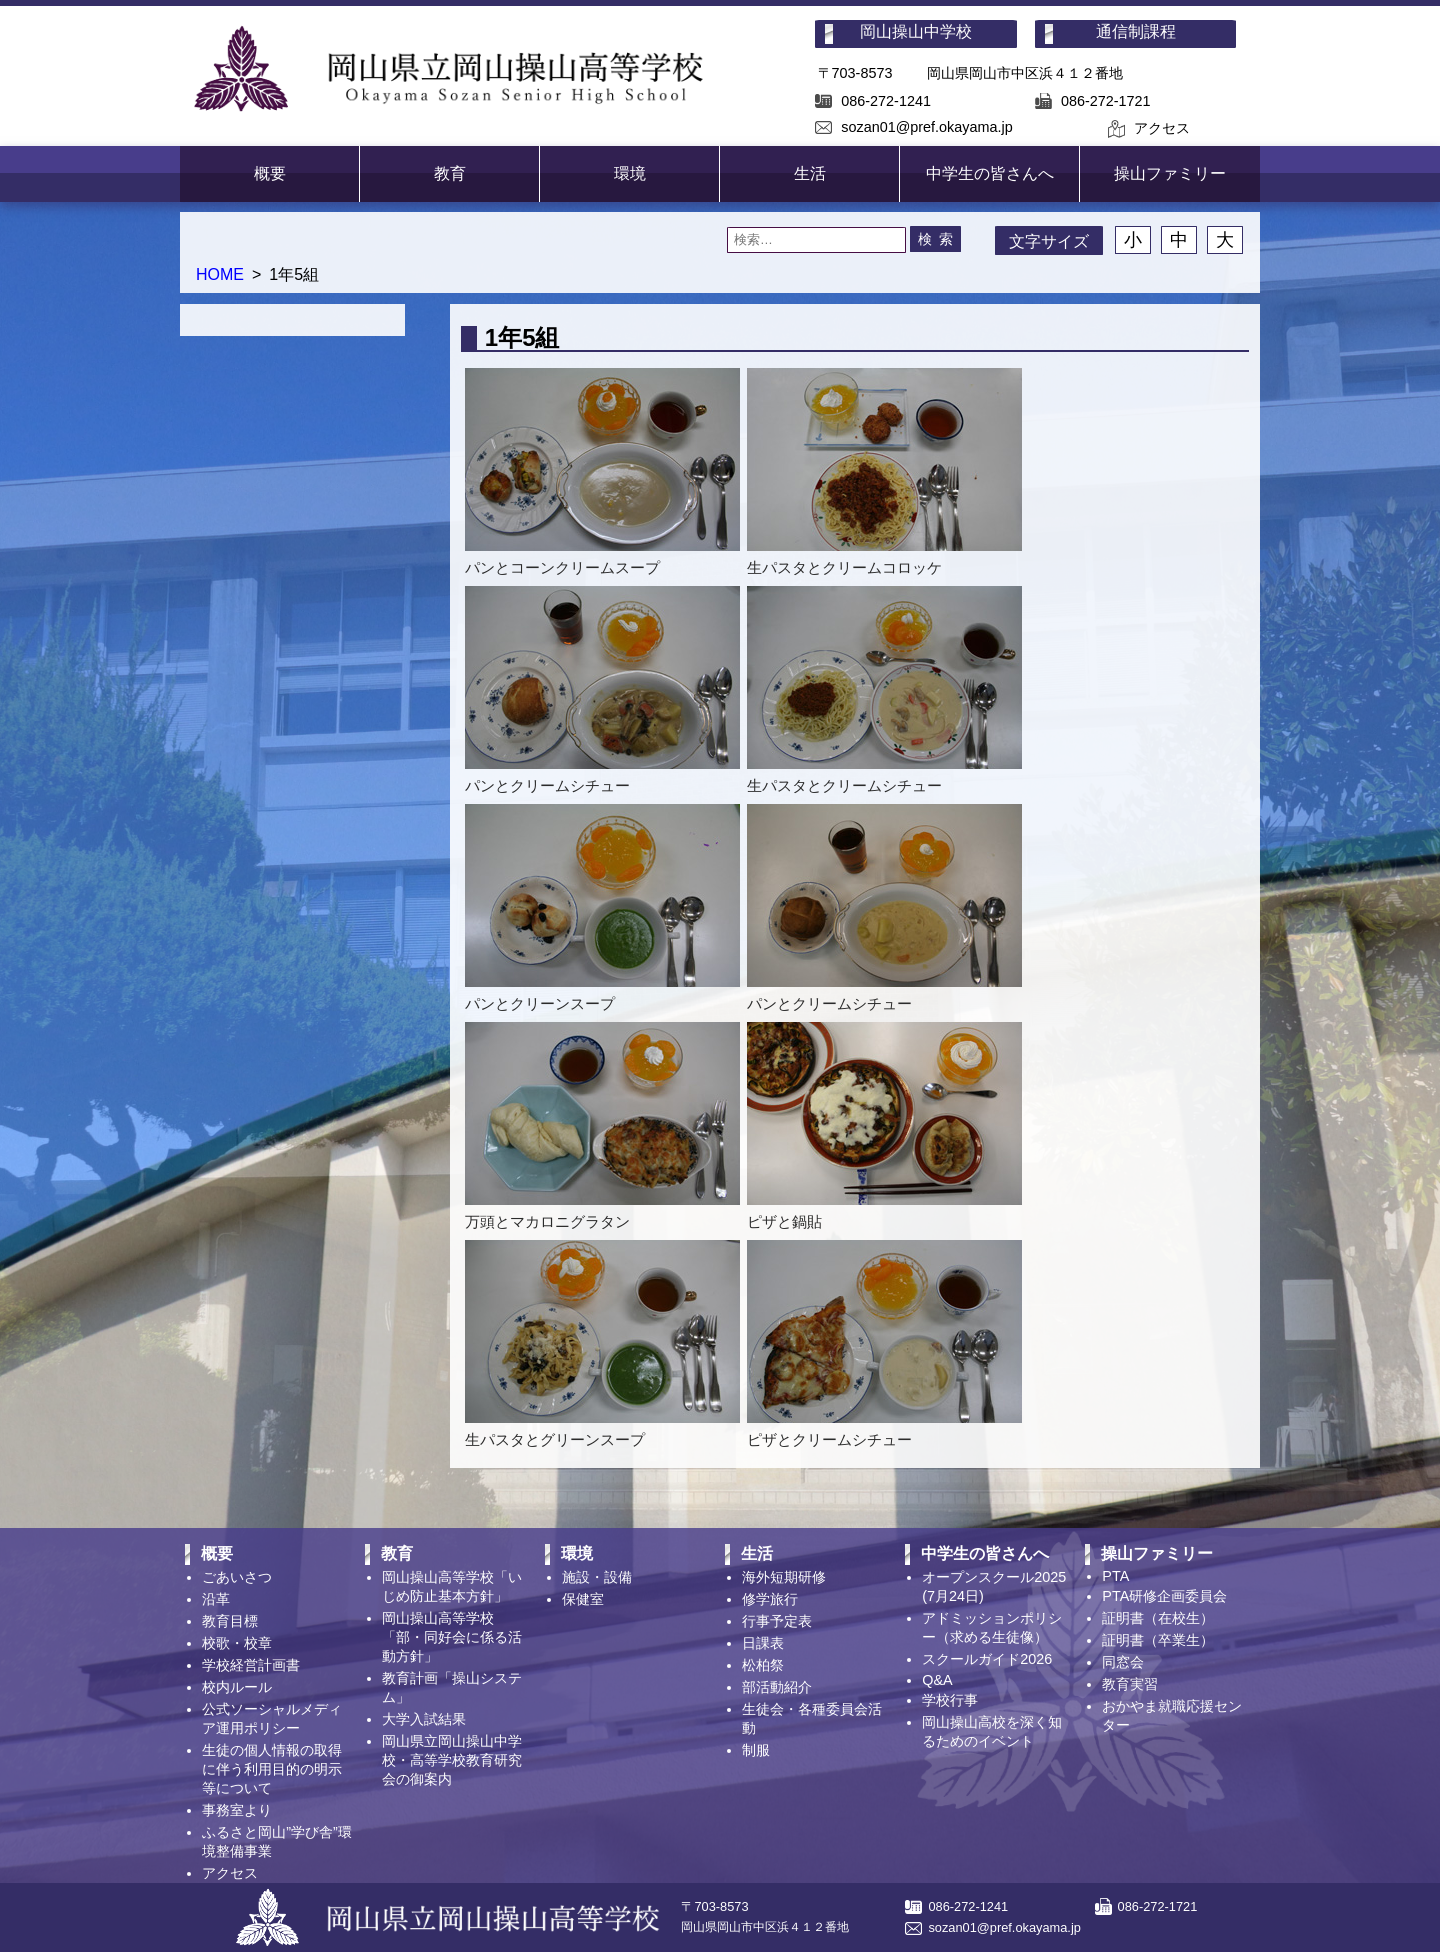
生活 (810, 173)
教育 (450, 173)
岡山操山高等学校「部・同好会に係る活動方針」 (452, 1637)
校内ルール (237, 1687)
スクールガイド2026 (987, 1659)
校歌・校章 (237, 1643)
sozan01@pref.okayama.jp (926, 127)
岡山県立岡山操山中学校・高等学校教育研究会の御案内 (452, 1760)
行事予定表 (777, 1621)
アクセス (1162, 128)
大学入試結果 (424, 1719)
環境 (630, 173)
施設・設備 (597, 1577)
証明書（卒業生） (1158, 1640)
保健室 (583, 1599)
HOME (220, 274)
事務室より (237, 1810)
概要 (270, 173)
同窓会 (1123, 1662)
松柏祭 (763, 1665)
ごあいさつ (237, 1577)
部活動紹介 (777, 1687)
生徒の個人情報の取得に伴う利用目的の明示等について (272, 1769)
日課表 (763, 1643)
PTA (1115, 1576)
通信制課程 (1136, 31)
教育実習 (1130, 1684)
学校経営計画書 (251, 1665)
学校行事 (950, 1700)
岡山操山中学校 (916, 31)
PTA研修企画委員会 (1164, 1596)
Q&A (937, 1680)
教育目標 (230, 1621)
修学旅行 (770, 1599)
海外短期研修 (784, 1577)
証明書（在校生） (1158, 1618)
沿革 (216, 1599)
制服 (756, 1750)
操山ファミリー (1170, 173)
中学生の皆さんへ (990, 173)
